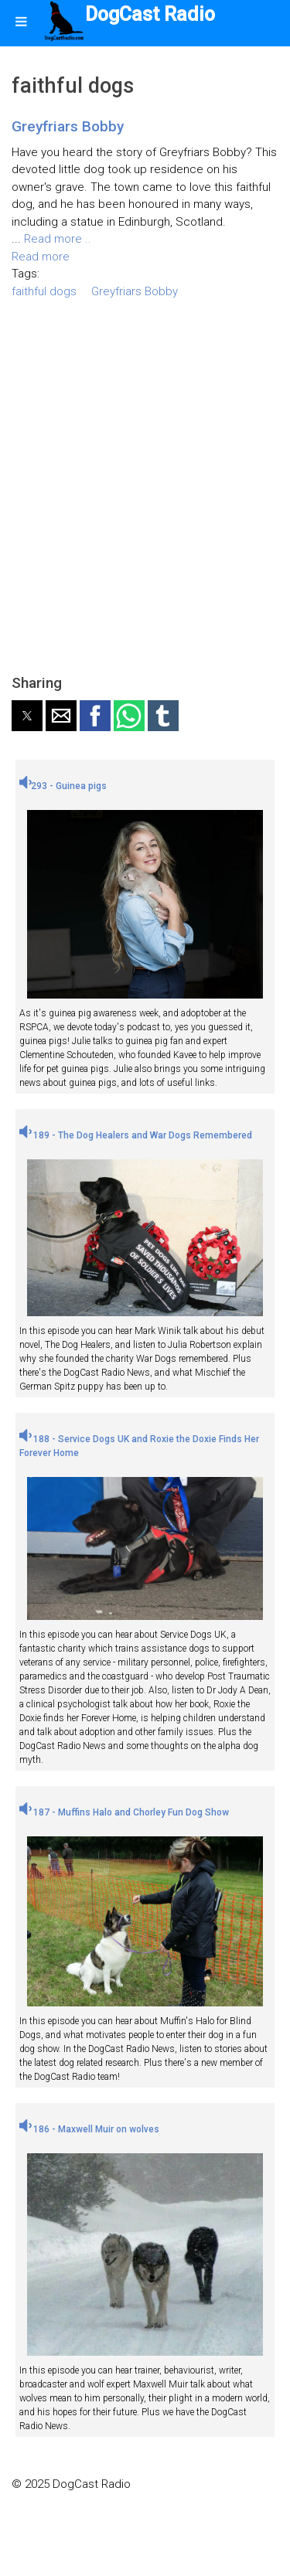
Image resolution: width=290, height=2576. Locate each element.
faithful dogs (44, 291)
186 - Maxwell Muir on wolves (89, 2129)
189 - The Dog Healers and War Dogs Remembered (135, 1135)
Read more (41, 257)
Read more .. (57, 239)
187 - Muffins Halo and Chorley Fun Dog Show (124, 1812)
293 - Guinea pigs (63, 786)
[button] (27, 715)
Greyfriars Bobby (68, 126)
